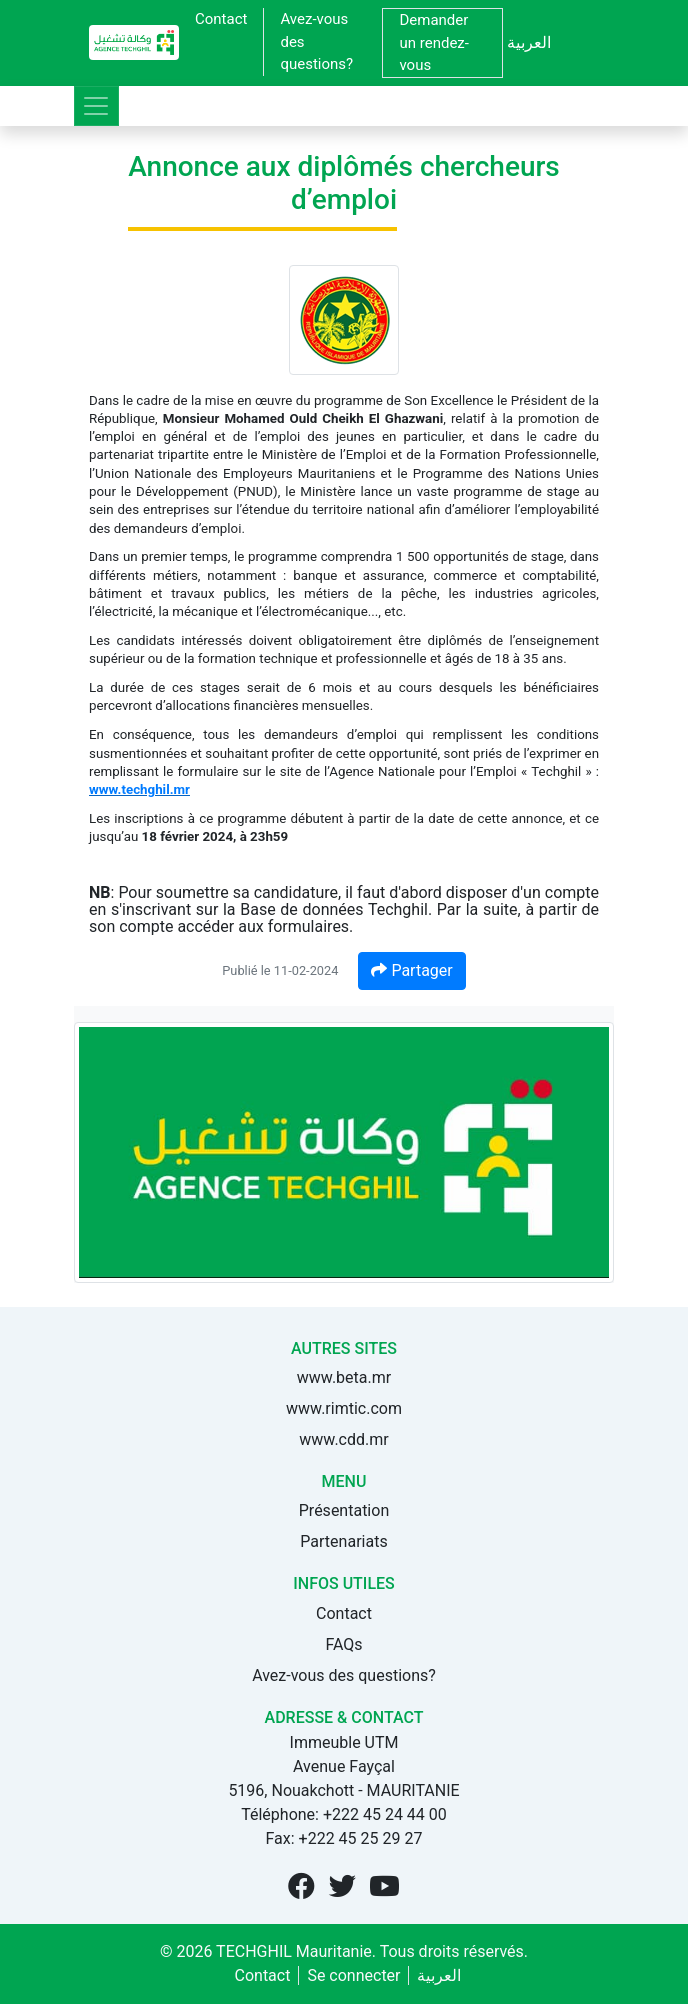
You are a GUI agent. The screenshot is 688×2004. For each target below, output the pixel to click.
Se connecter (353, 1975)
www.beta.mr (344, 1377)
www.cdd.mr (343, 1439)
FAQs (343, 1644)
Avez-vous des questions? (316, 41)
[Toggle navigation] (96, 106)
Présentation (344, 1510)
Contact (221, 19)
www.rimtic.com (344, 1408)
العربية (529, 42)
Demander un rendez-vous (433, 42)
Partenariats (343, 1541)
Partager (411, 970)
